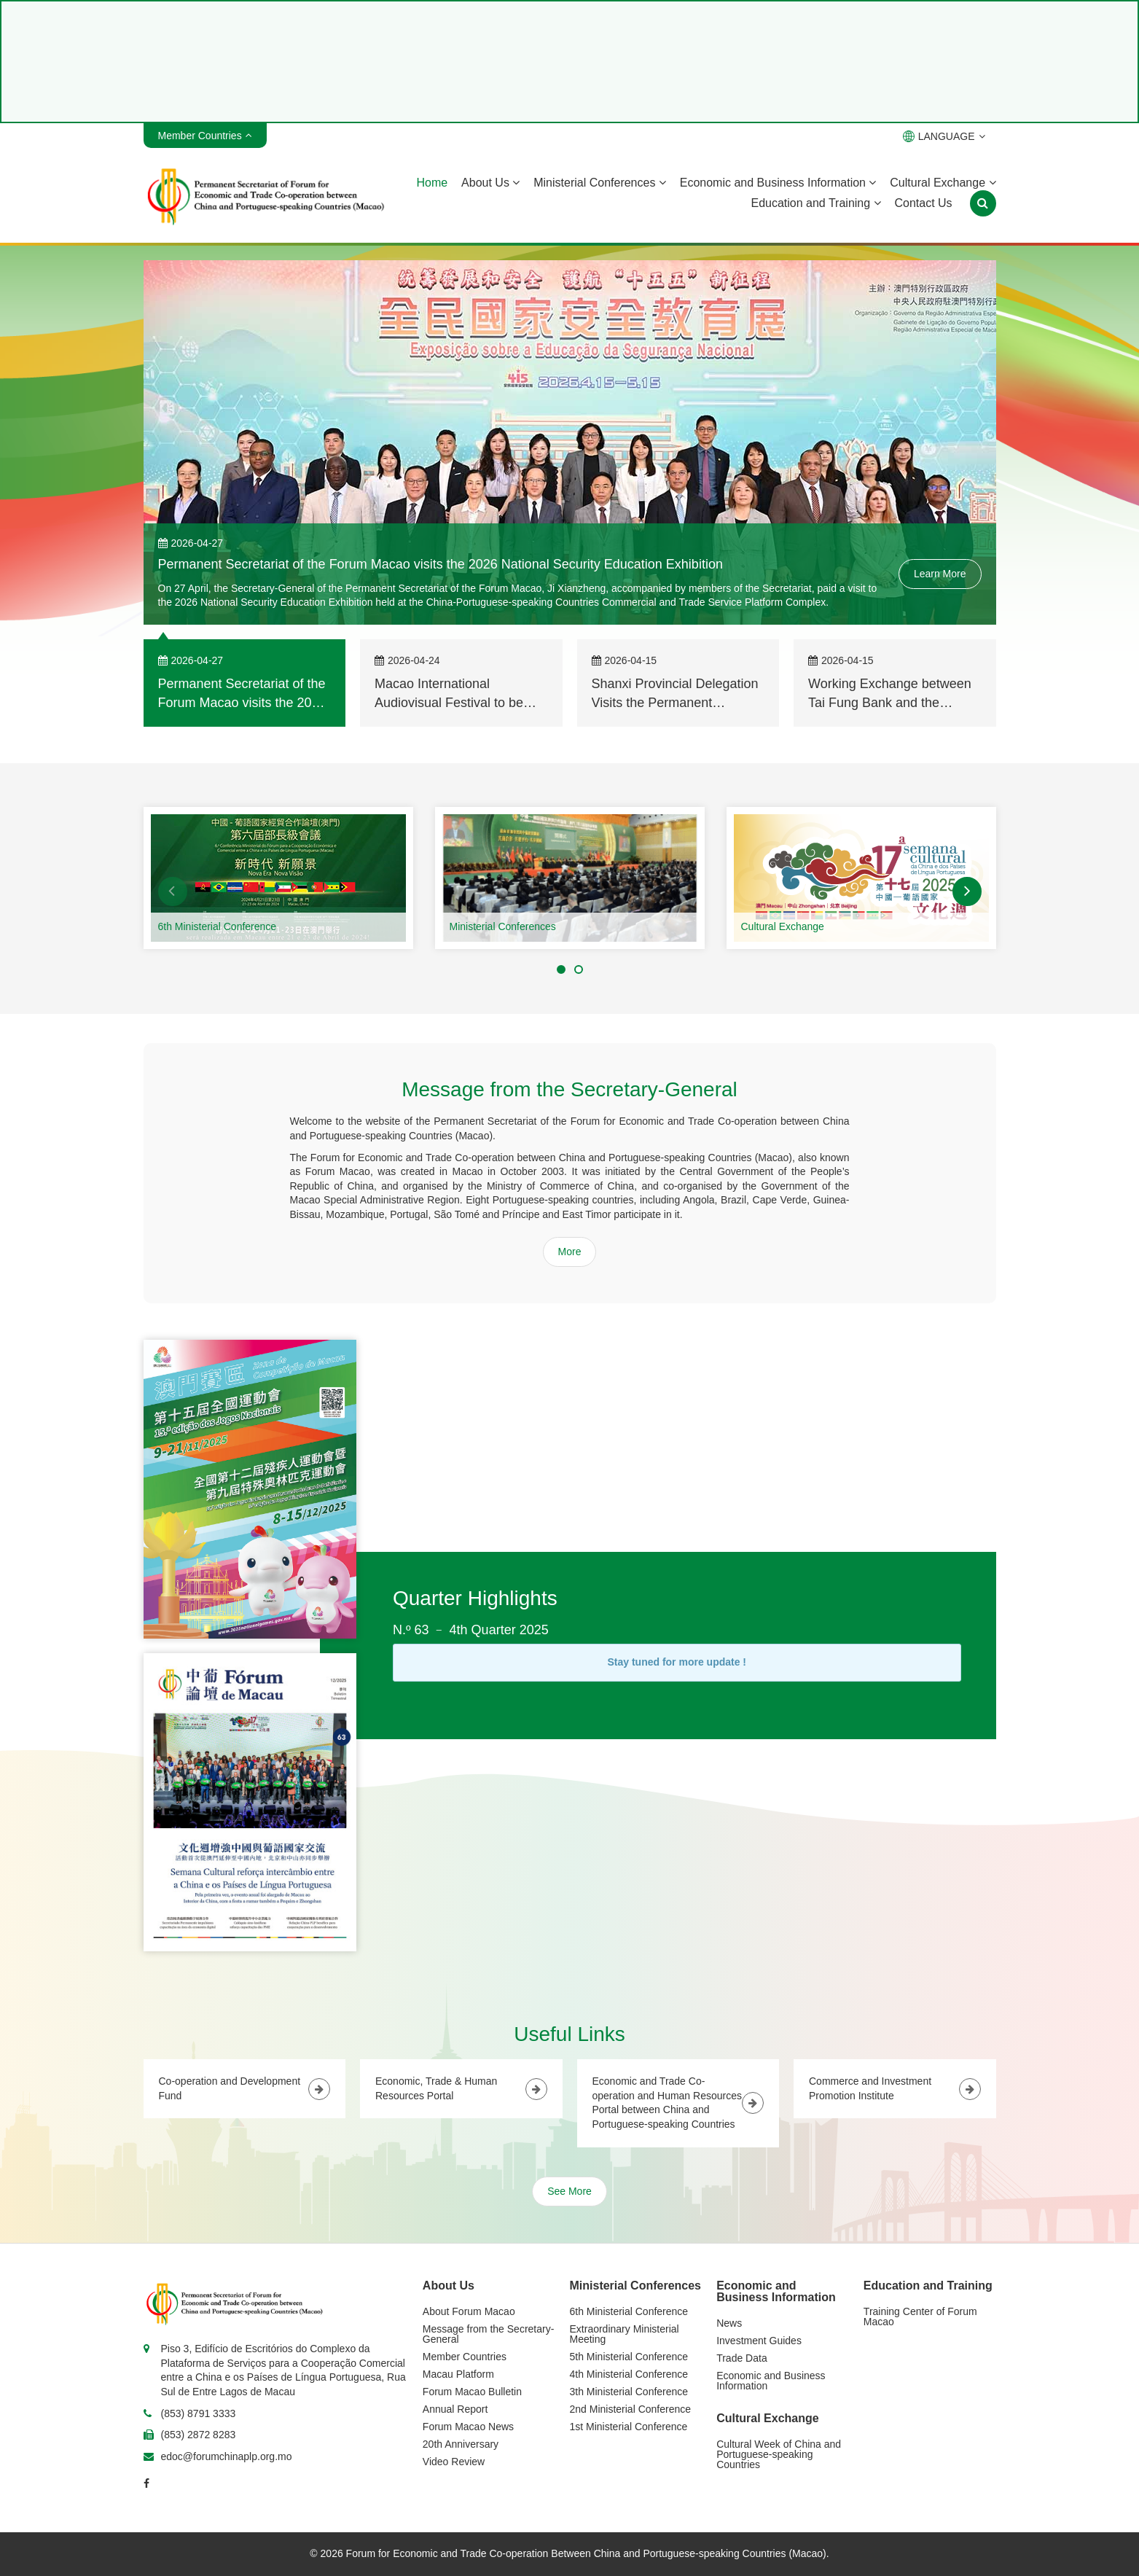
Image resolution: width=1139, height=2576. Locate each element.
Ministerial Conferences (599, 182)
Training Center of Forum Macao (920, 2316)
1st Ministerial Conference (629, 2426)
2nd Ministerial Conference (631, 2409)
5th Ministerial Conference (629, 2356)
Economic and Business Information (778, 182)
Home (431, 182)
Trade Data (741, 2358)
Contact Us (923, 203)
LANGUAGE (944, 136)
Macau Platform (458, 2374)
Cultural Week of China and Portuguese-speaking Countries (778, 2454)
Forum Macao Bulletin (472, 2391)
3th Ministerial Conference (629, 2391)
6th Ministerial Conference (217, 926)
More (570, 1251)
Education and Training (815, 203)
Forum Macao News (468, 2426)
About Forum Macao (469, 2311)
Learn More (940, 573)
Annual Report (455, 2409)
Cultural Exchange (942, 182)
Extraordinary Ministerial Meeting (624, 2334)
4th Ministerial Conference (629, 2374)
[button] (172, 891)
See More (569, 2191)
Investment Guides (759, 2340)
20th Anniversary (460, 2444)
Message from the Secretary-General (489, 2334)
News (729, 2323)
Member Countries (464, 2356)
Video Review (454, 2461)
